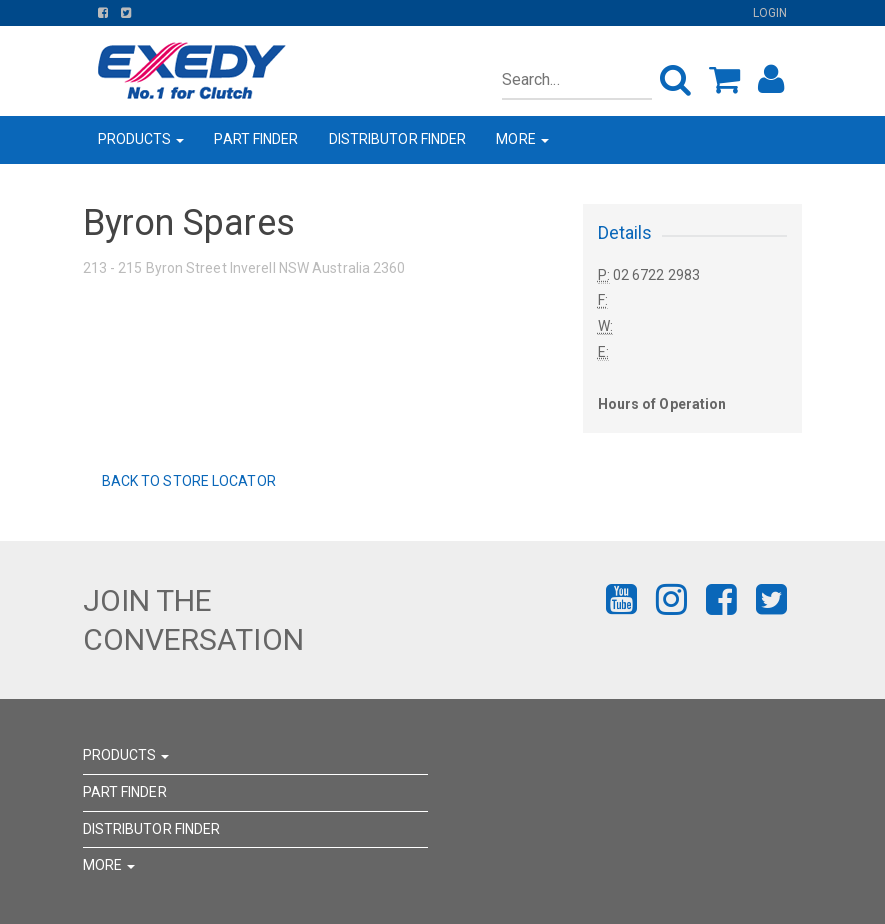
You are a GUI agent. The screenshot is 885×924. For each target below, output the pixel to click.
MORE (522, 139)
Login (770, 13)
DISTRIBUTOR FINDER (398, 139)
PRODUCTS (141, 139)
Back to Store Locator (187, 481)
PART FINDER (256, 139)
